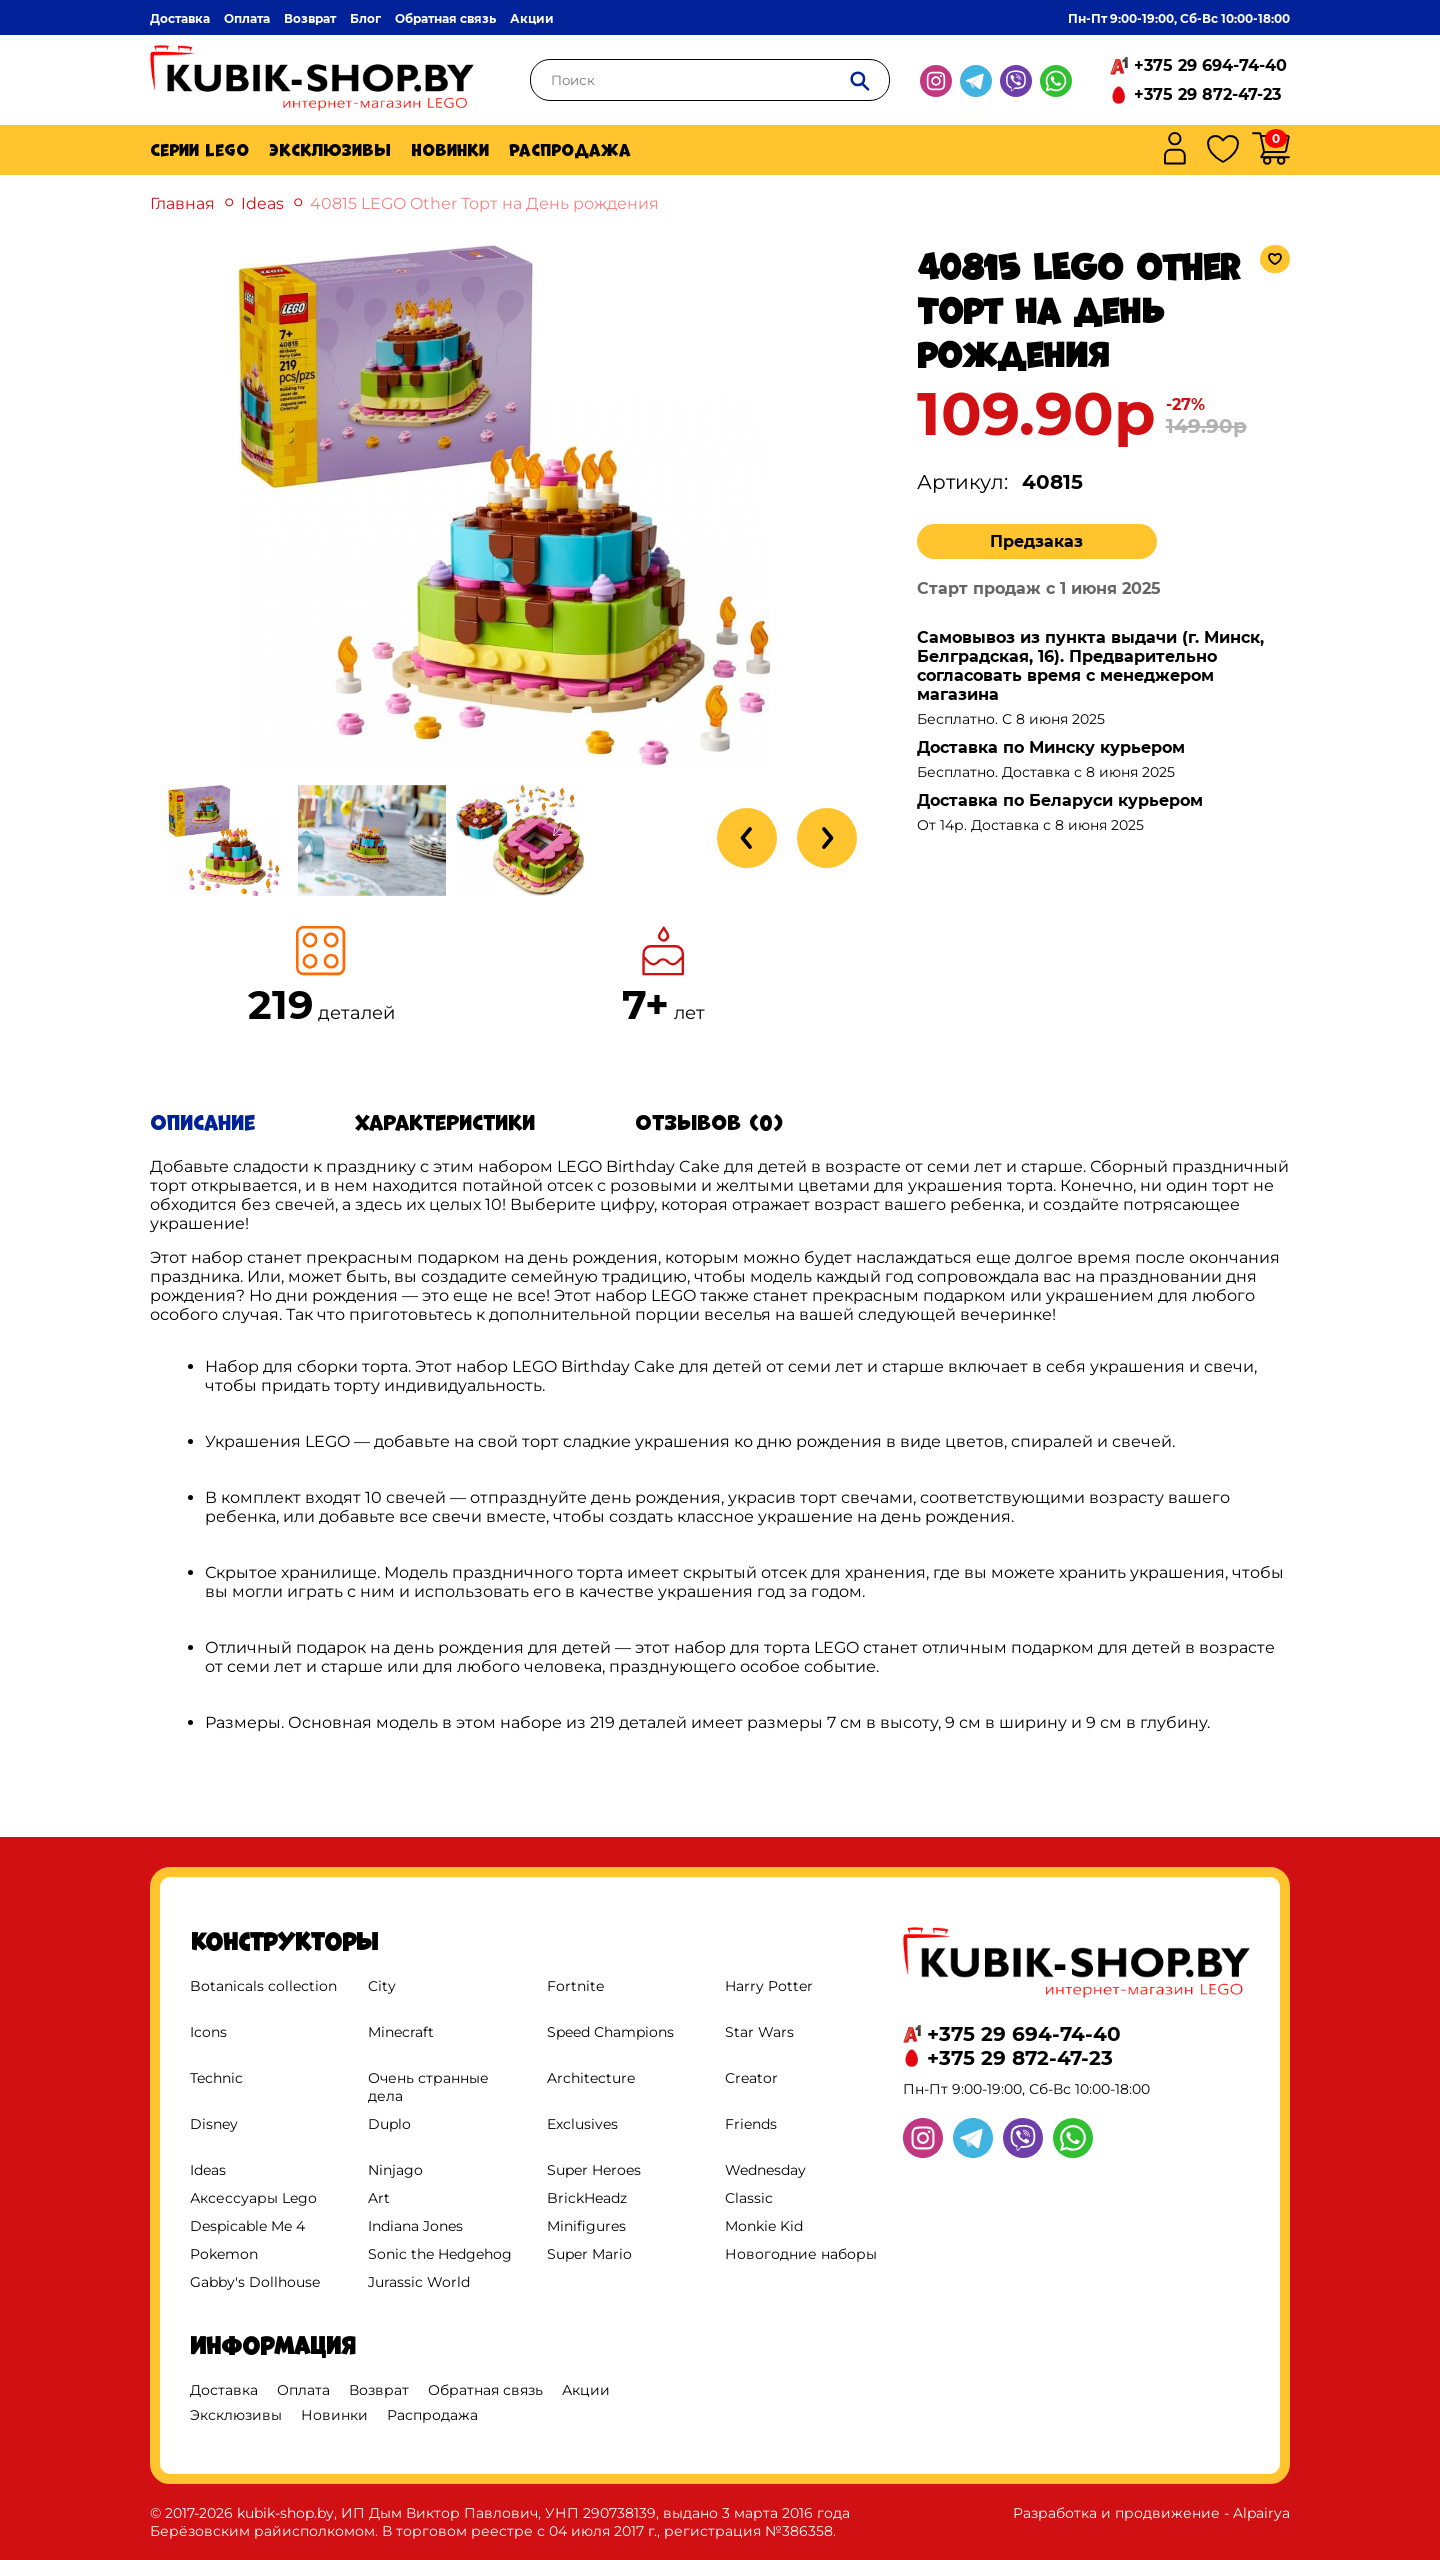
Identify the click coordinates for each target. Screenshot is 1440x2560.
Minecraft (401, 2032)
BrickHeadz (587, 2198)
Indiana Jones (415, 2226)
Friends (751, 2124)
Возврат (310, 18)
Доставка (180, 18)
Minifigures (586, 2226)
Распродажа (570, 150)
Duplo (389, 2124)
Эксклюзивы (330, 150)
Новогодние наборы (801, 2254)
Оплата (247, 18)
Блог (365, 18)
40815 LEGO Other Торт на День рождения (484, 203)
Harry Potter (769, 1986)
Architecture (591, 2078)
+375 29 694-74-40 (1210, 65)
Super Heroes (594, 2170)
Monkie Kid (764, 2226)
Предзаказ (1036, 541)
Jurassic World (419, 2282)
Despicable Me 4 (247, 2226)
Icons (208, 2032)
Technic (216, 2078)
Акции (532, 18)
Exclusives (582, 2124)
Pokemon (224, 2254)
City (382, 1986)
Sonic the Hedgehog (440, 2254)
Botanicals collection (263, 1986)
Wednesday (765, 2170)
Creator (751, 2078)
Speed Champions (610, 2032)
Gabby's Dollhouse (255, 2282)
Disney (214, 2124)
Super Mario (589, 2254)
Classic (749, 2198)
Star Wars (759, 2032)
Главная (182, 203)
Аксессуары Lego (253, 2198)
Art (379, 2198)
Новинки (450, 150)
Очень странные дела (428, 2087)
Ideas (262, 203)
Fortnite (575, 1986)
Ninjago (395, 2170)
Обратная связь (445, 18)
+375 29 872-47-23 (1207, 94)
